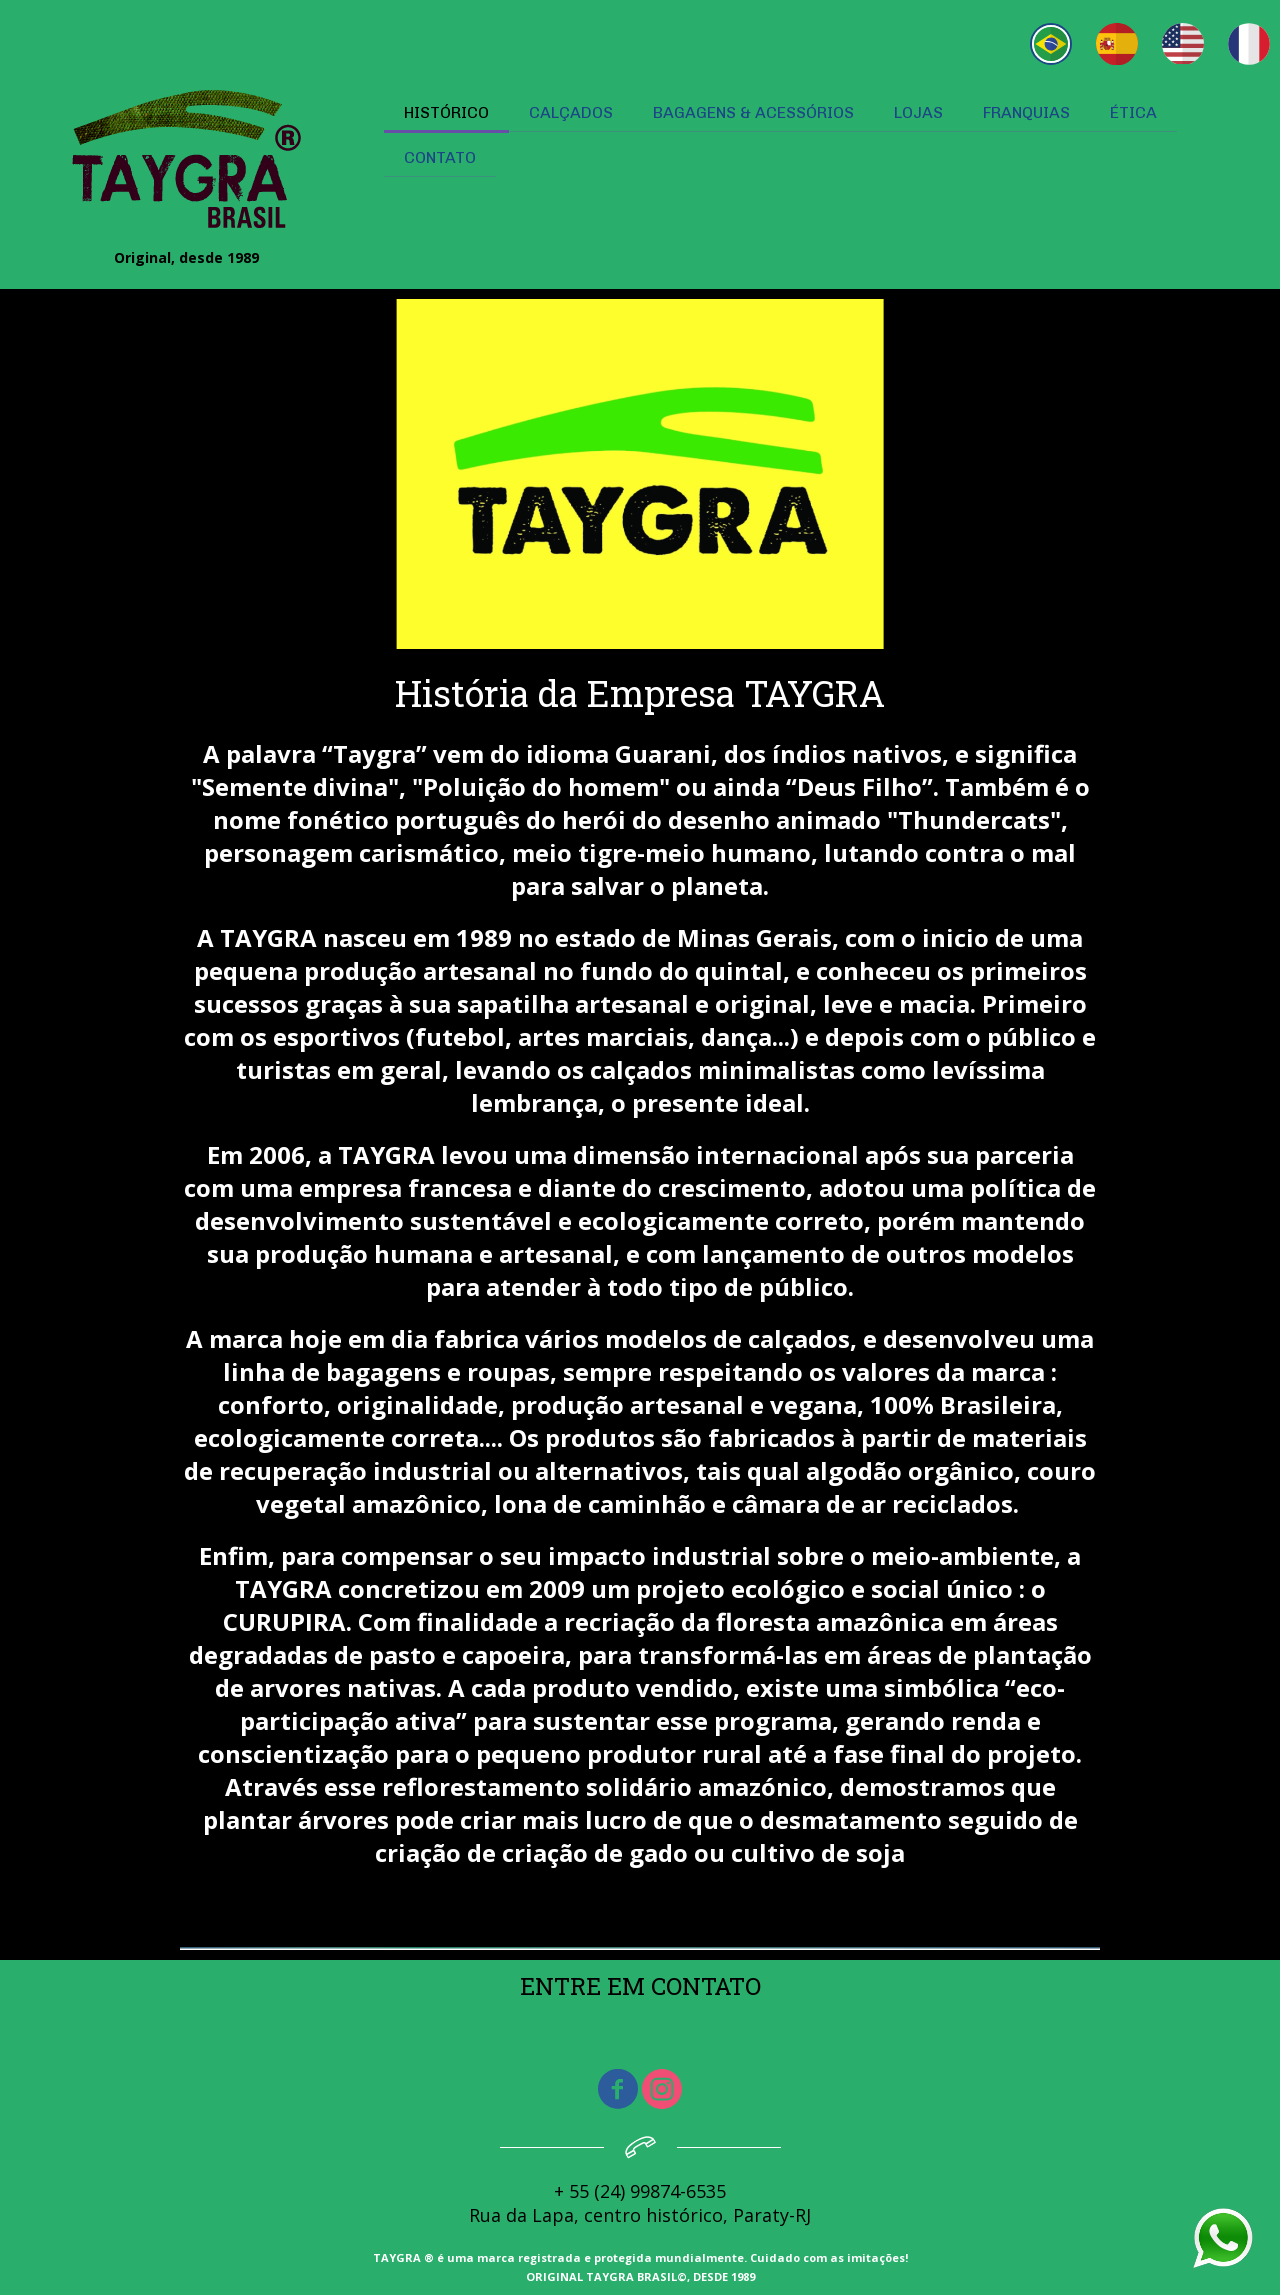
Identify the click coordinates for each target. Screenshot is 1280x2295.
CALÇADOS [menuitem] (571, 112)
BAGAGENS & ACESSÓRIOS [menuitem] (753, 112)
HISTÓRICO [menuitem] (446, 112)
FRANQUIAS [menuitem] (1026, 112)
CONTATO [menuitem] (440, 157)
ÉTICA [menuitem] (1133, 112)
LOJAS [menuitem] (918, 112)
